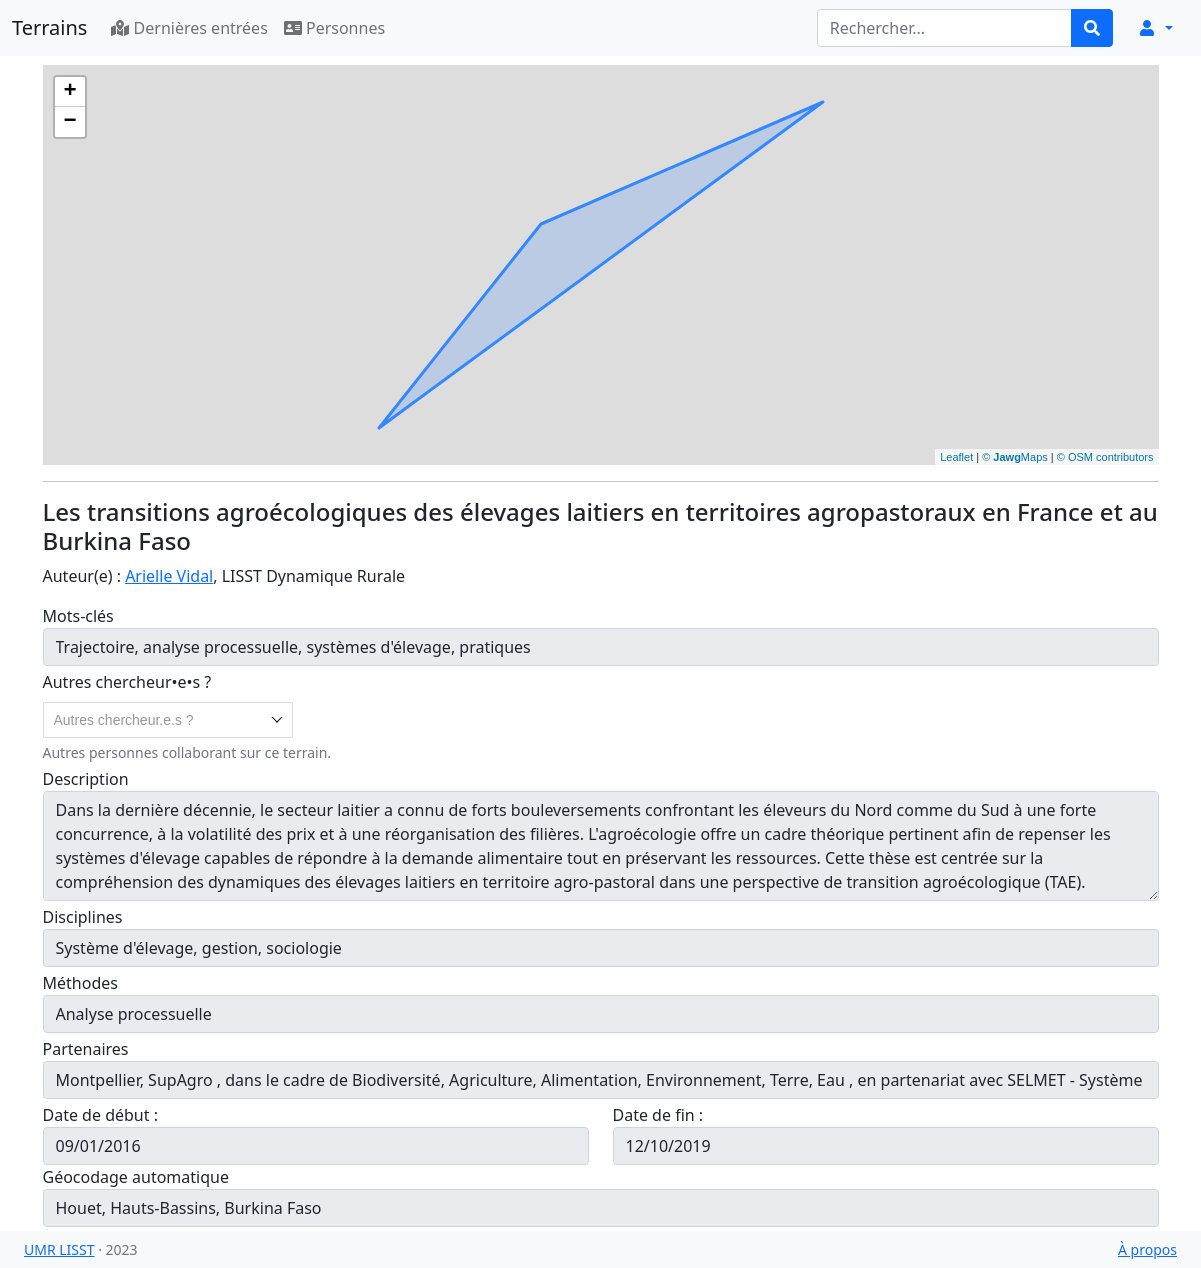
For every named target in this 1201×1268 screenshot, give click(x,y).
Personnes (334, 28)
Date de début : (103, 1115)
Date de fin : (660, 1115)
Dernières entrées (189, 28)
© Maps (1015, 457)
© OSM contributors (1105, 457)
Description (86, 779)
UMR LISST (59, 1249)
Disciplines (83, 917)
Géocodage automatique (136, 1177)
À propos (1147, 1249)
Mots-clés (78, 616)
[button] (1155, 28)
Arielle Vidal (169, 576)
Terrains (49, 27)
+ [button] (69, 92)
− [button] (69, 122)
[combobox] (168, 720)
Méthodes (80, 983)
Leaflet (956, 457)
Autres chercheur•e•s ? (127, 682)
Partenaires (86, 1049)
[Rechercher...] (944, 28)
